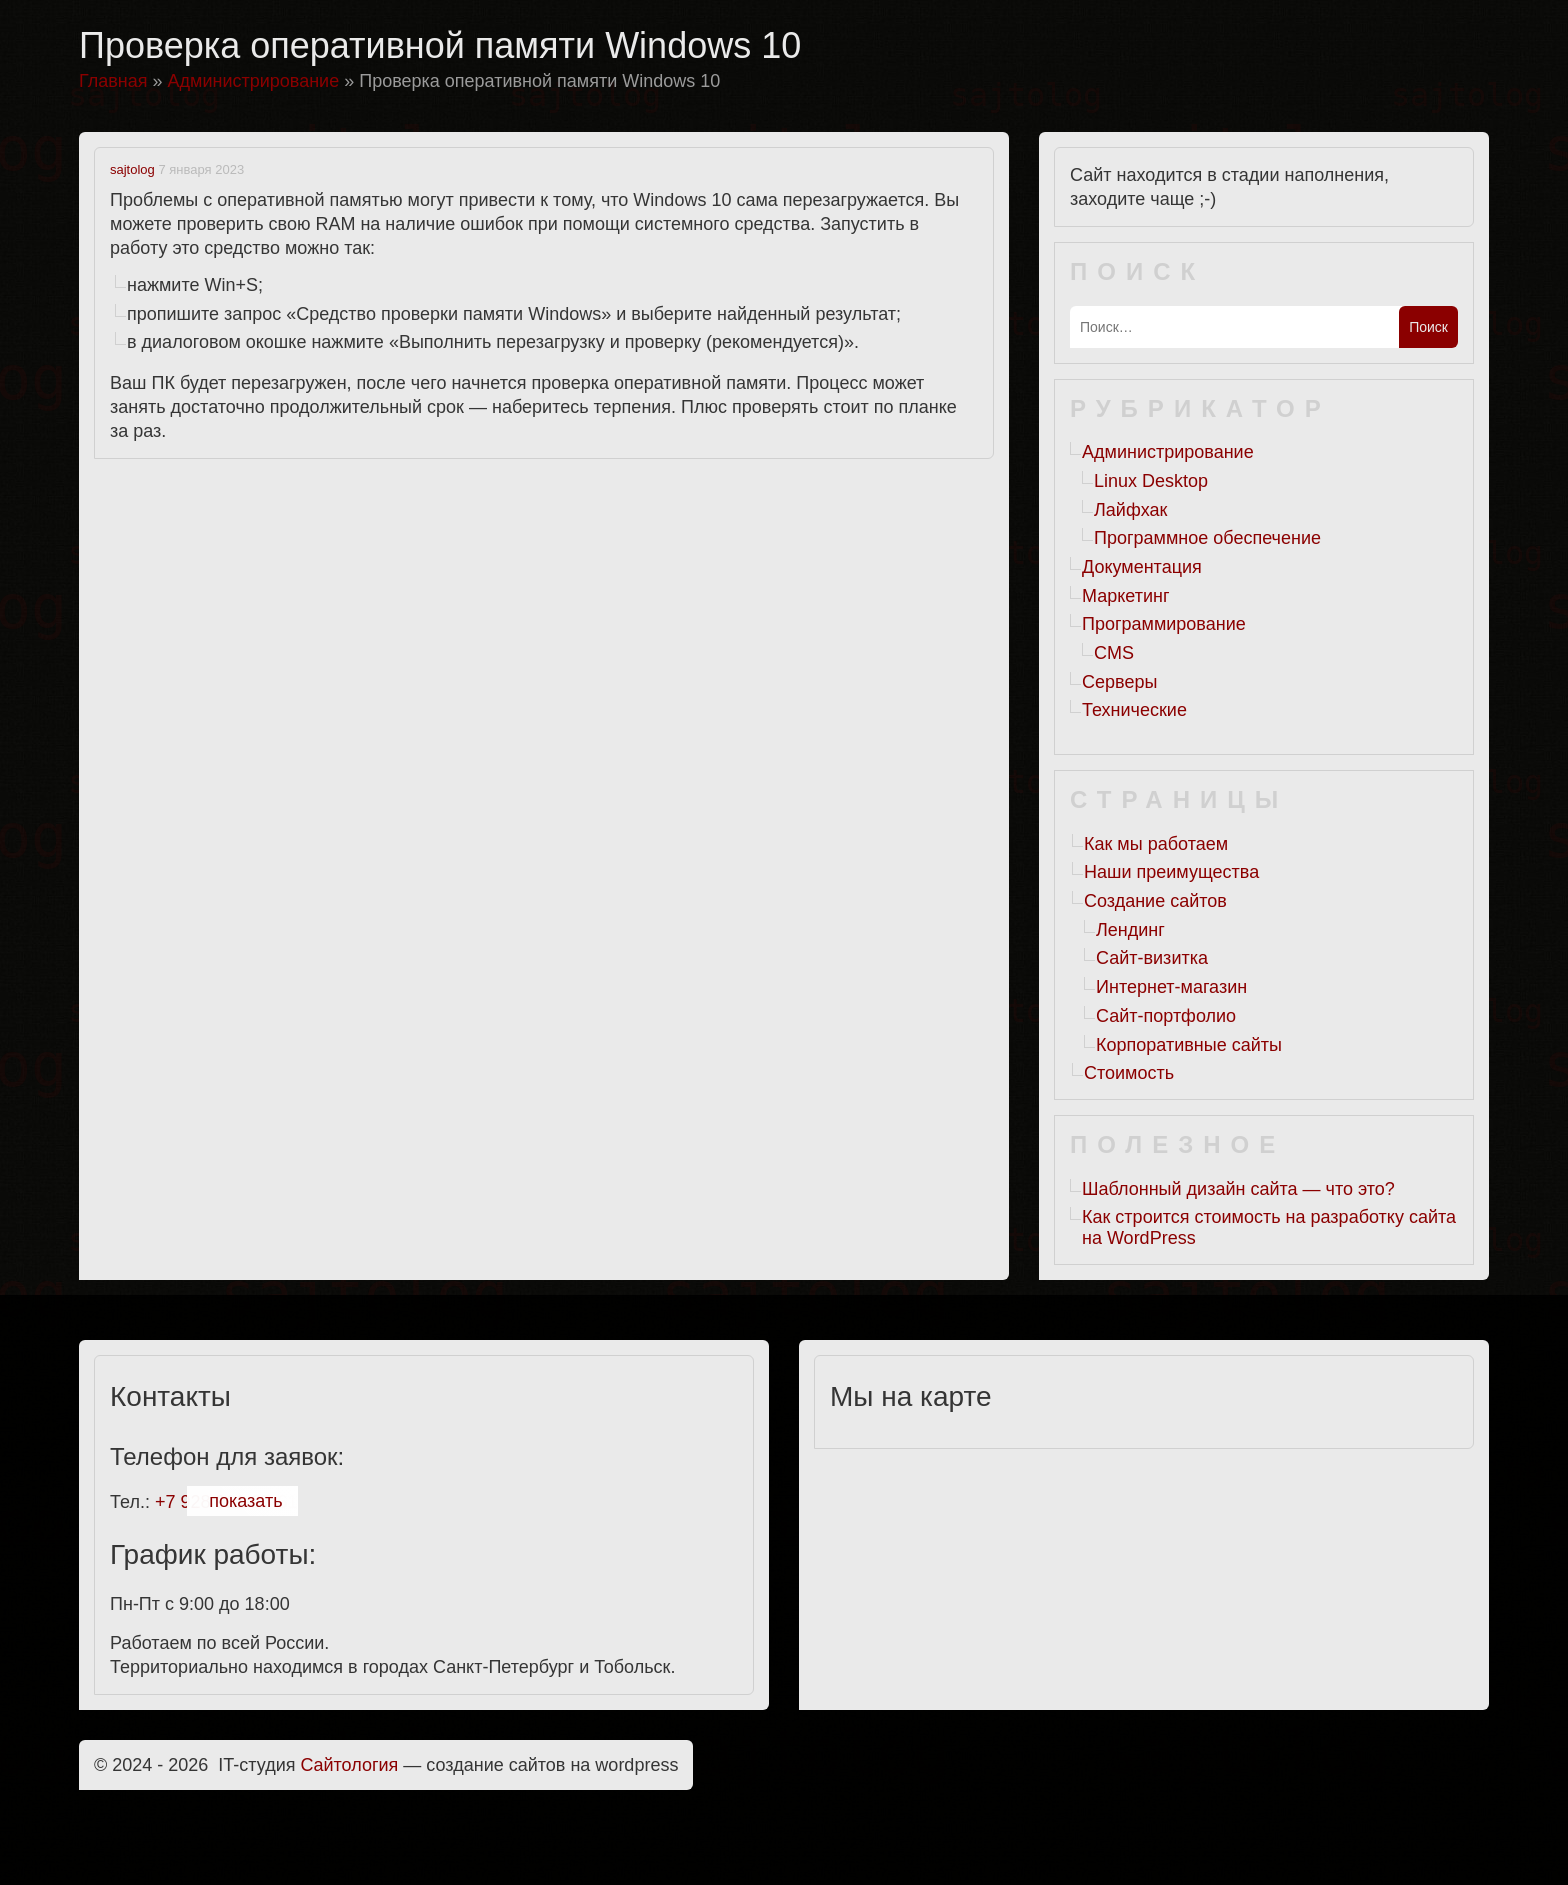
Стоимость (1129, 1073)
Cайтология (350, 1765)
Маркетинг (1126, 596)
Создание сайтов (1155, 901)
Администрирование (1168, 452)
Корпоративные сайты (1189, 1045)
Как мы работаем (1156, 844)
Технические (1134, 710)
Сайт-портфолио (1166, 1016)
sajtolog (132, 169)
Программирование (1164, 624)
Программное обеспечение (1207, 538)
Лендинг (1130, 930)
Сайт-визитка (1152, 958)
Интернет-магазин (1171, 987)
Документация (1142, 567)
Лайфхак (1130, 510)
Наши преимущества (1171, 872)
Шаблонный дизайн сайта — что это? (1238, 1189)
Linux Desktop (1151, 481)
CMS (1114, 653)
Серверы (1119, 682)
